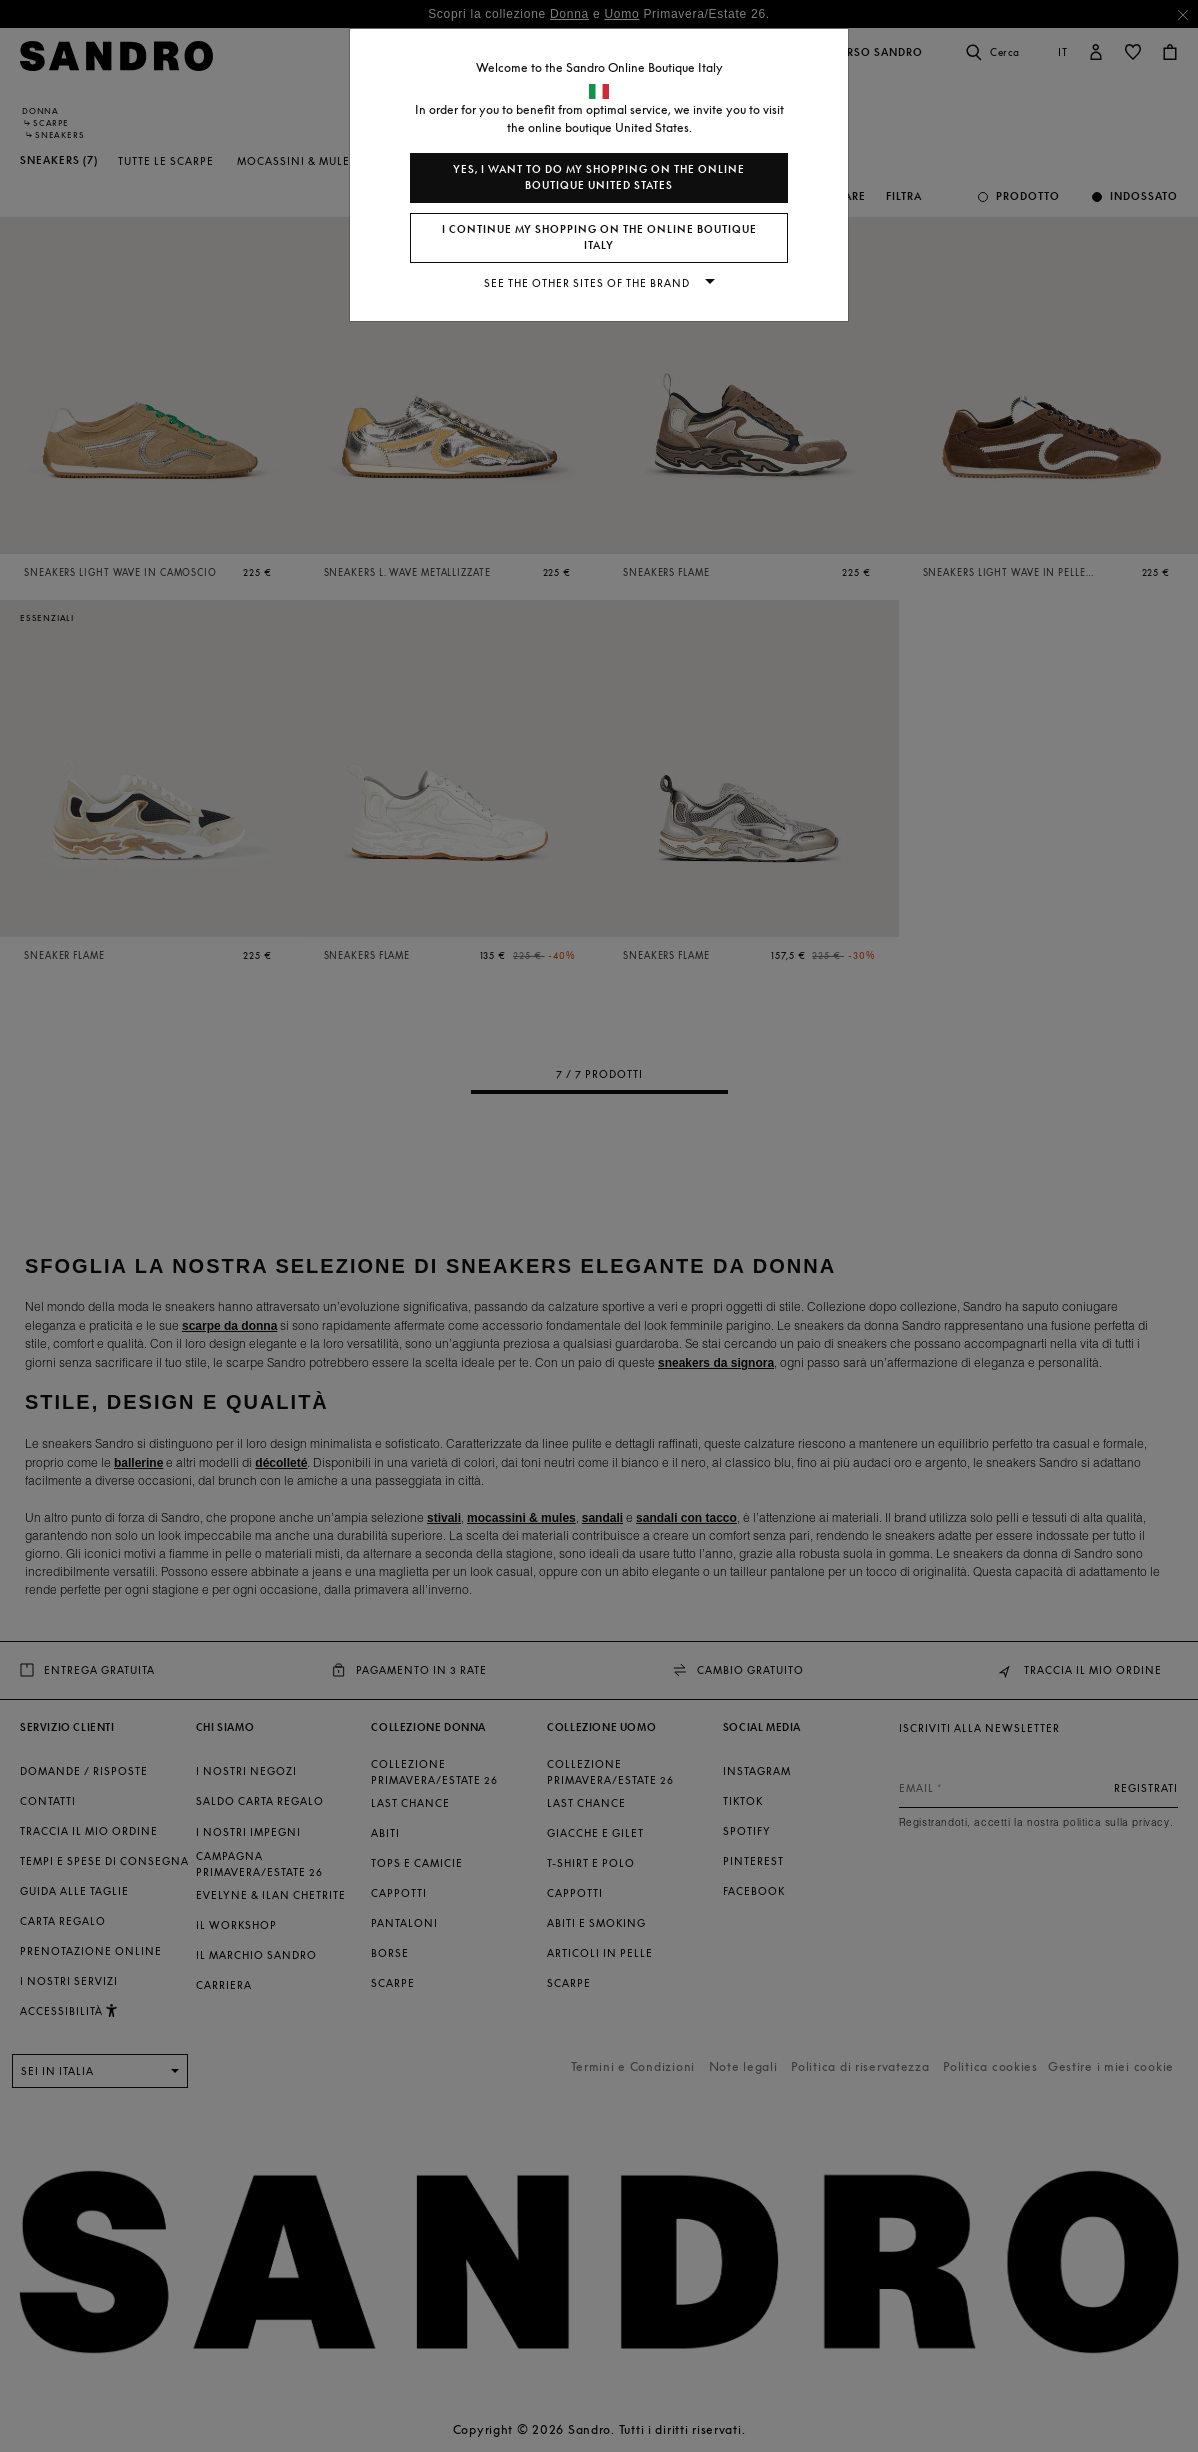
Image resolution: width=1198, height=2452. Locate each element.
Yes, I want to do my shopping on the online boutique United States (599, 177)
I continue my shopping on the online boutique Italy (599, 237)
